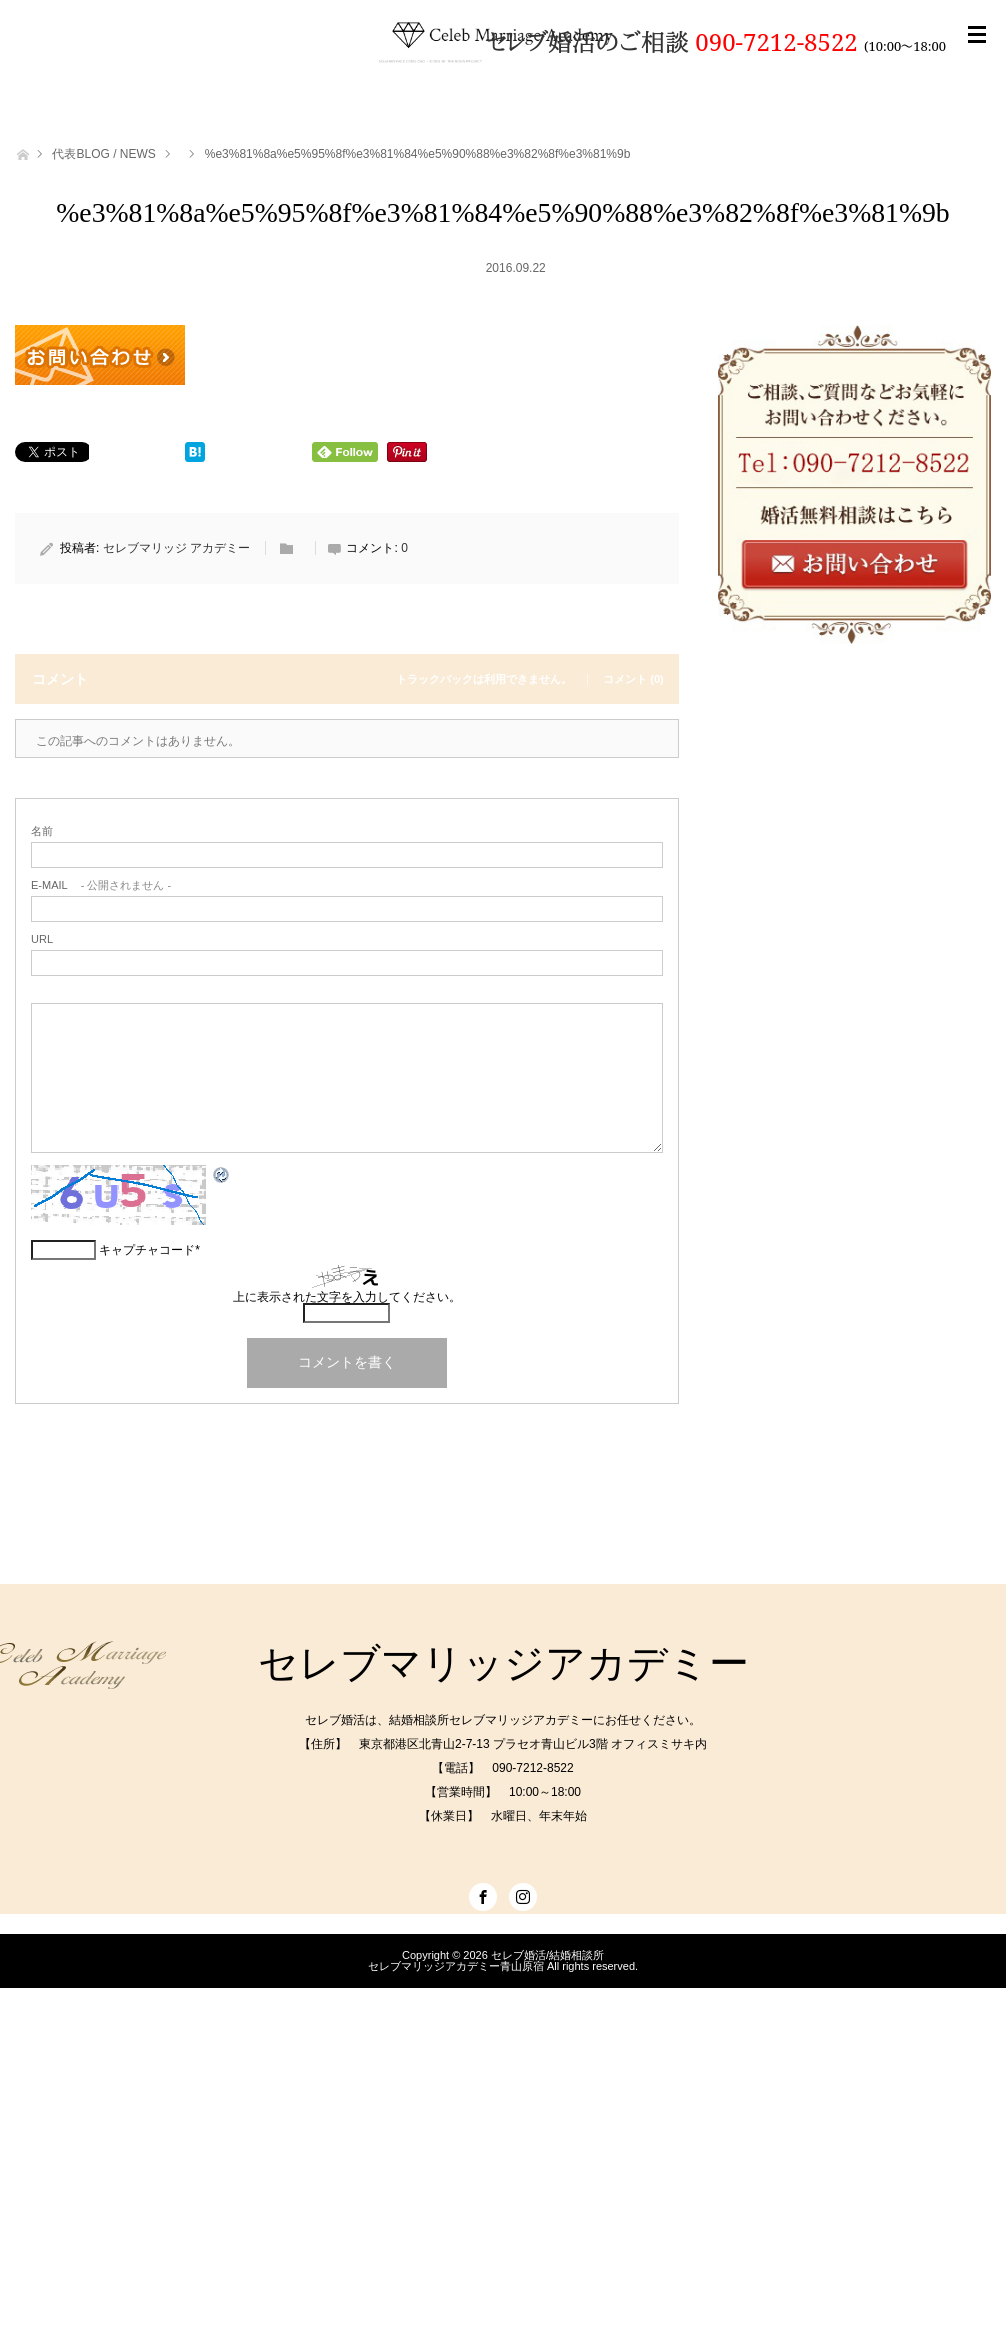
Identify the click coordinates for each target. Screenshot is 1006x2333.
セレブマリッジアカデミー (503, 1663)
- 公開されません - (101, 885)
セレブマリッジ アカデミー (176, 548)
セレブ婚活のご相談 (590, 41)
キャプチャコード (147, 1250)
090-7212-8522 (776, 41)
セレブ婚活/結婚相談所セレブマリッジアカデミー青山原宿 (486, 1960)
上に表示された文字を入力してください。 (347, 1297)
